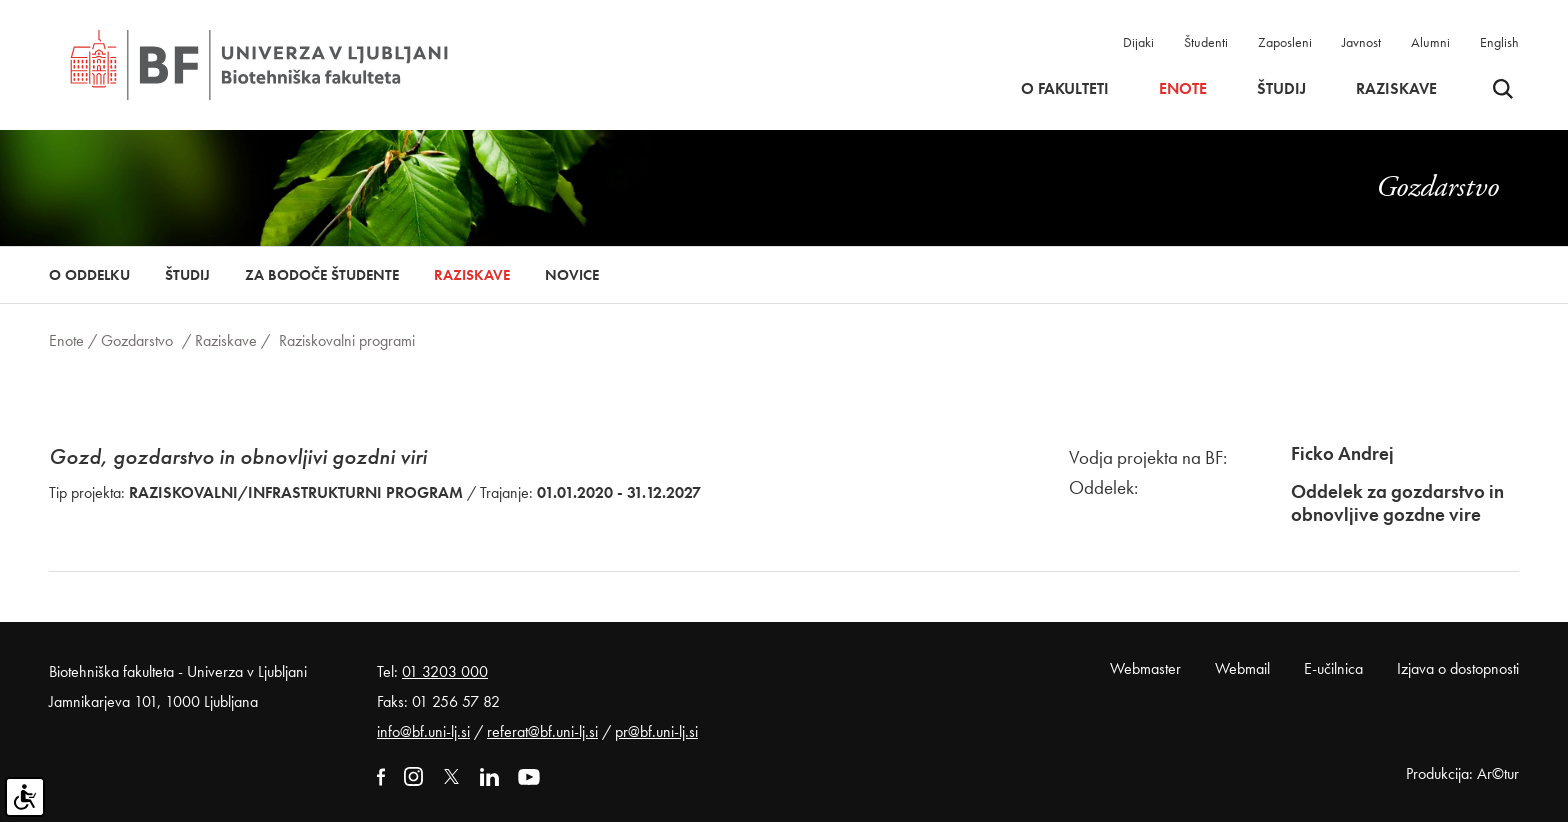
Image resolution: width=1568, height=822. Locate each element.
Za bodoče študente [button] (322, 275)
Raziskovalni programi (347, 340)
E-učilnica (1333, 668)
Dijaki (1138, 42)
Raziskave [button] (1396, 89)
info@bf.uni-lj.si (423, 731)
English (1499, 42)
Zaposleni (1285, 42)
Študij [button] (1281, 89)
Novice (572, 275)
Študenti (1206, 42)
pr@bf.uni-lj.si (656, 731)
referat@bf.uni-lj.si (542, 731)
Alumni (1430, 42)
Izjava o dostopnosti (1458, 668)
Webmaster (1145, 668)
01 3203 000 (445, 671)
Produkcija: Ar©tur (1462, 773)
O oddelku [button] (89, 275)
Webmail (1242, 668)
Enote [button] (1183, 89)
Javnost (1361, 42)
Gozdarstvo (137, 340)
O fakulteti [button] (1065, 89)
